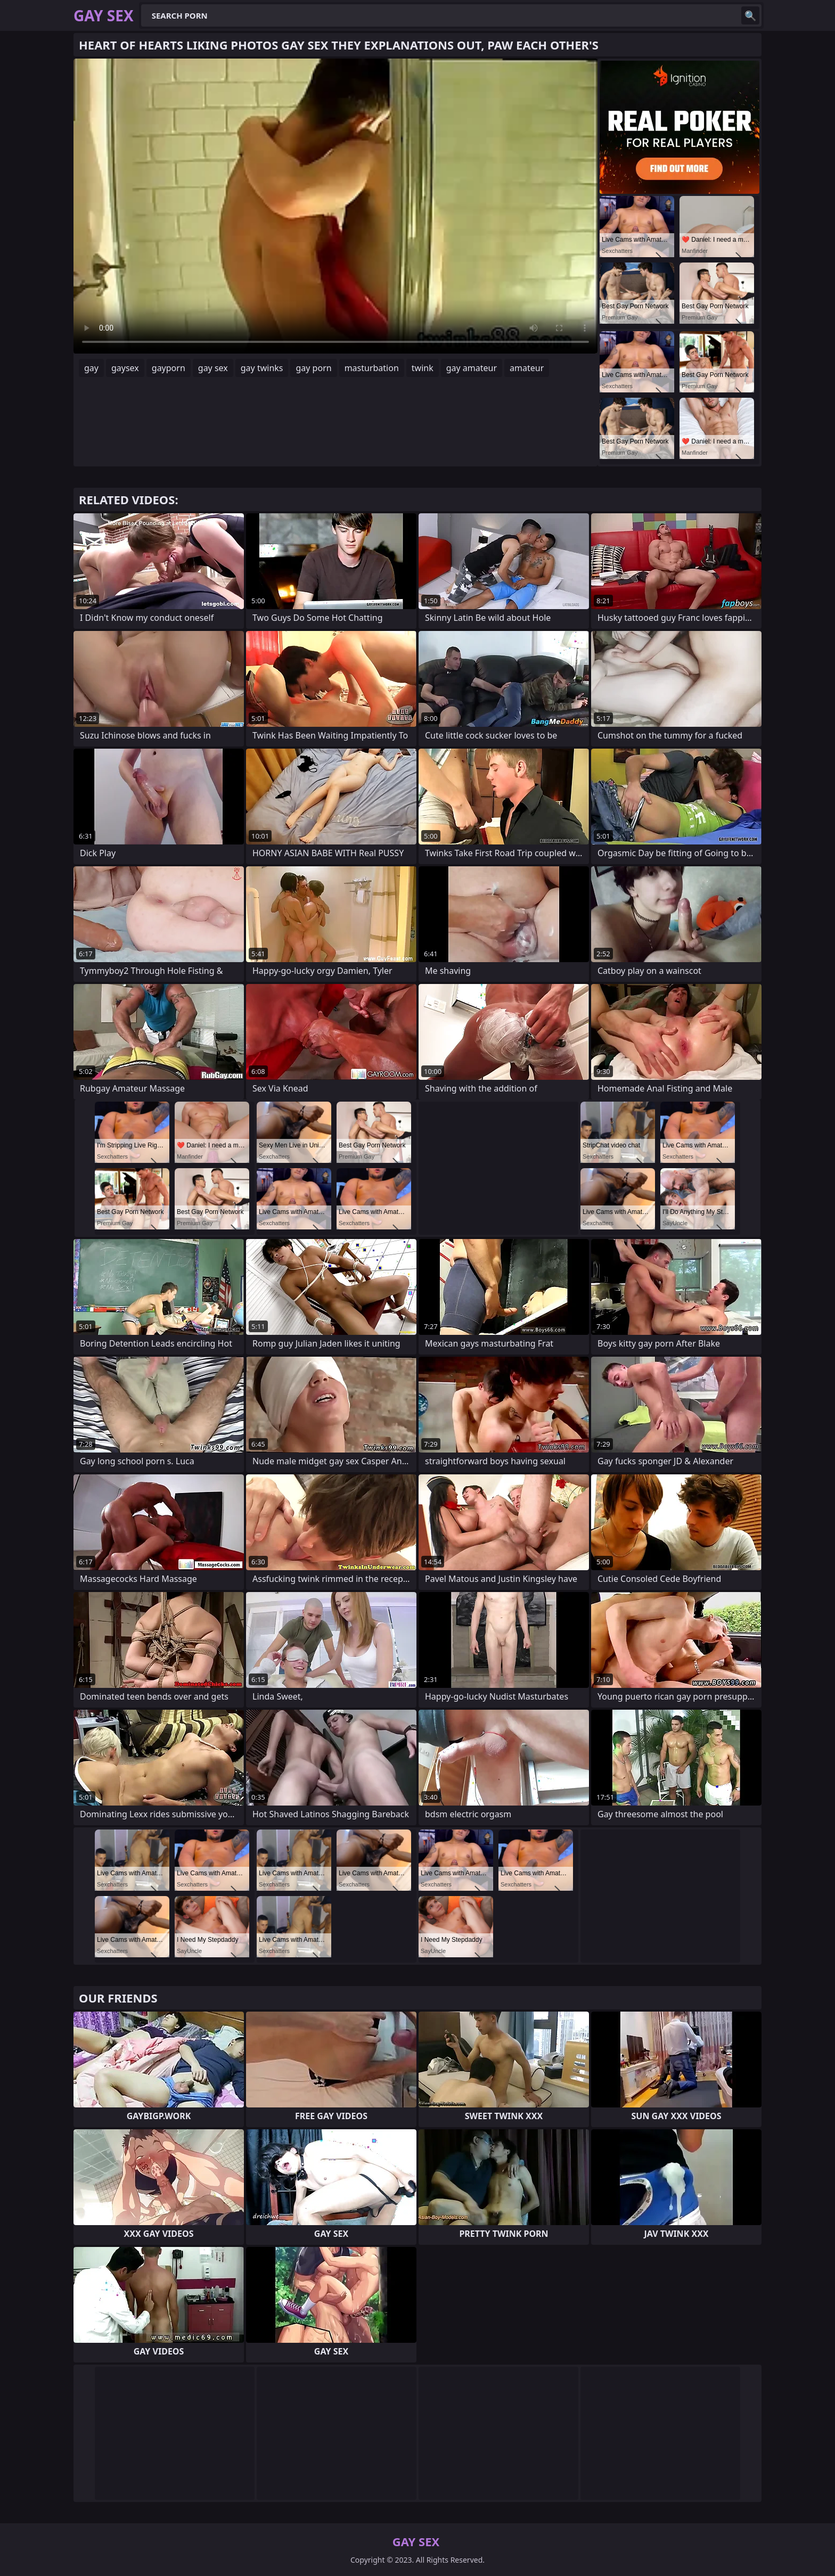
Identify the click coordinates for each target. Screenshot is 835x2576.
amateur (527, 368)
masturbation (372, 368)
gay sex (213, 368)
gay (91, 368)
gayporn (168, 368)
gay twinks (262, 368)
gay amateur (471, 368)
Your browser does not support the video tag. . (335, 206)
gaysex (125, 368)
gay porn (313, 368)
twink (422, 368)
